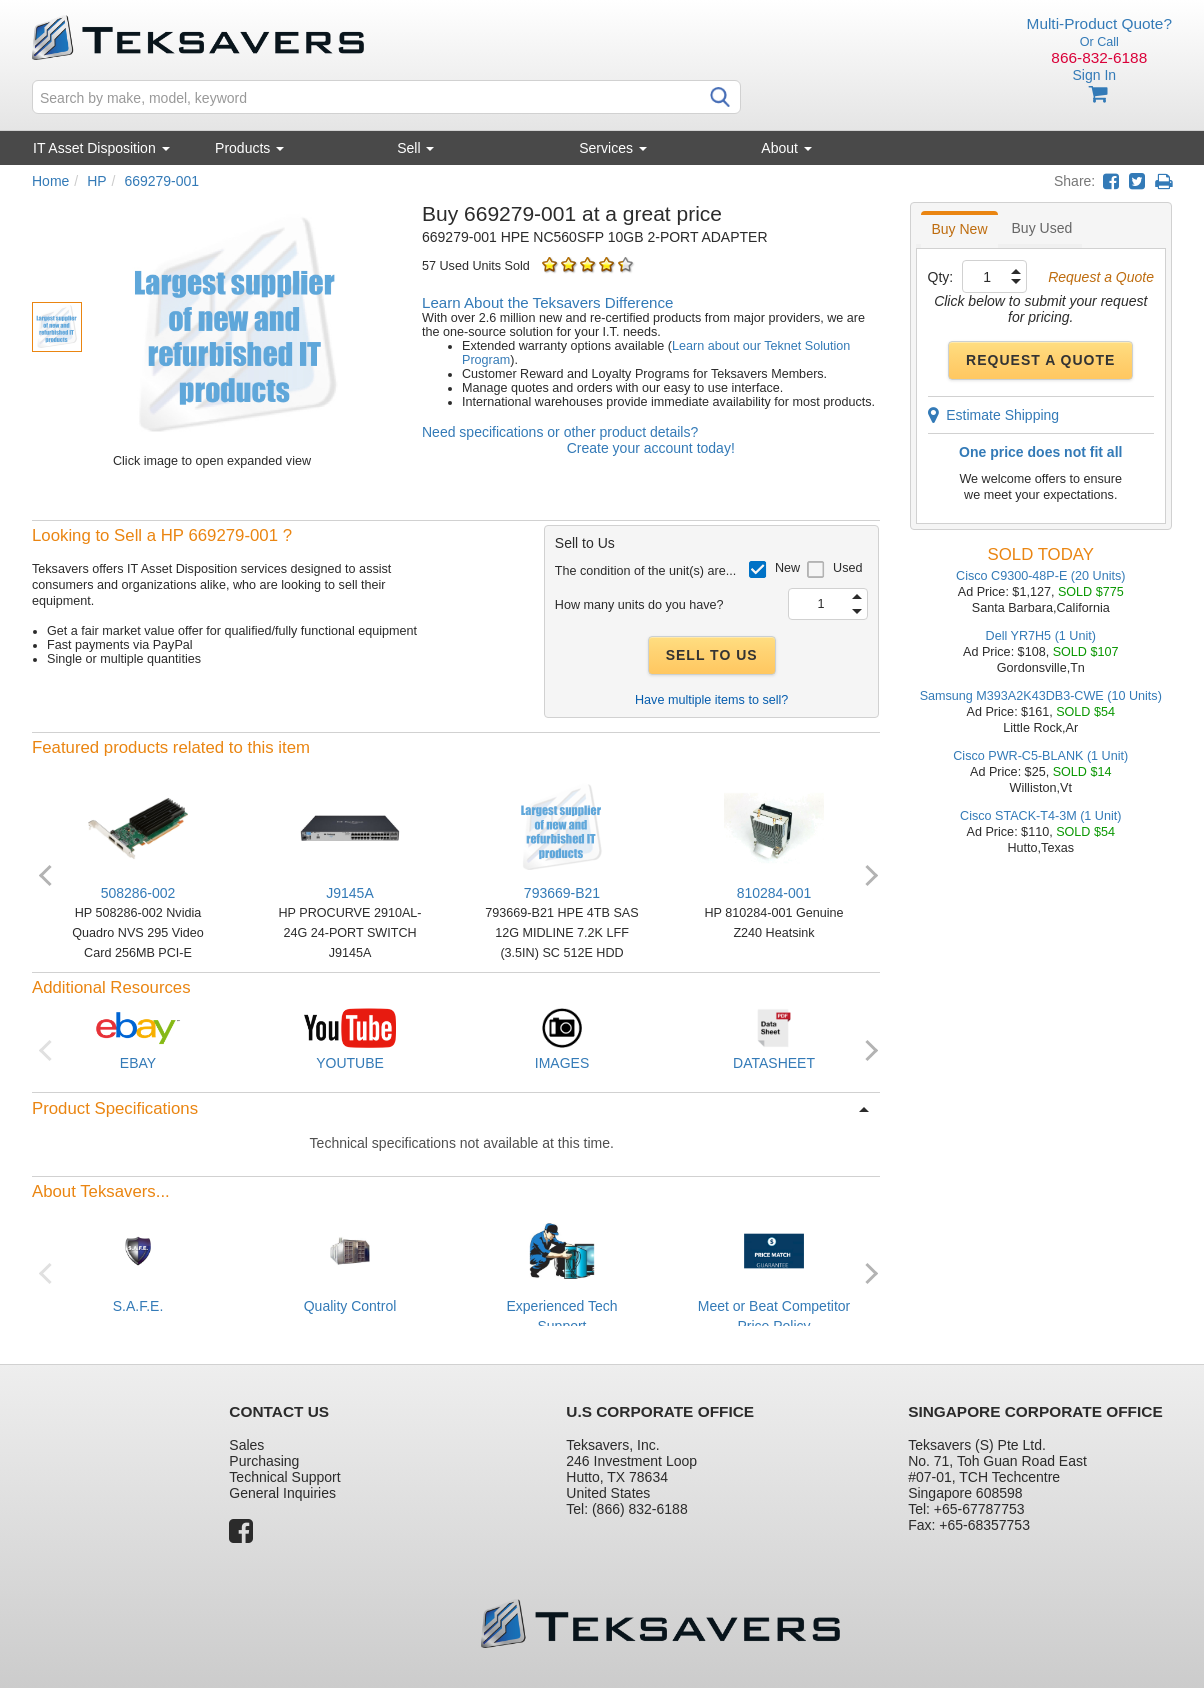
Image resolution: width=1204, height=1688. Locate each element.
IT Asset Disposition (101, 148)
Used (847, 568)
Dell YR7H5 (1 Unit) (1041, 636)
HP (96, 181)
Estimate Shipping (994, 415)
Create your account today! (651, 448)
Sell (415, 148)
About (786, 148)
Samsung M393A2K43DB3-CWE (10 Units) (1041, 696)
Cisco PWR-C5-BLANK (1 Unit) (1040, 756)
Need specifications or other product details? (560, 432)
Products (249, 148)
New (787, 568)
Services (613, 148)
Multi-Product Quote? (1099, 23)
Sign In (1094, 75)
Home (50, 181)
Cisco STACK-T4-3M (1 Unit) (1040, 816)
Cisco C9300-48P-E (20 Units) (1040, 576)
